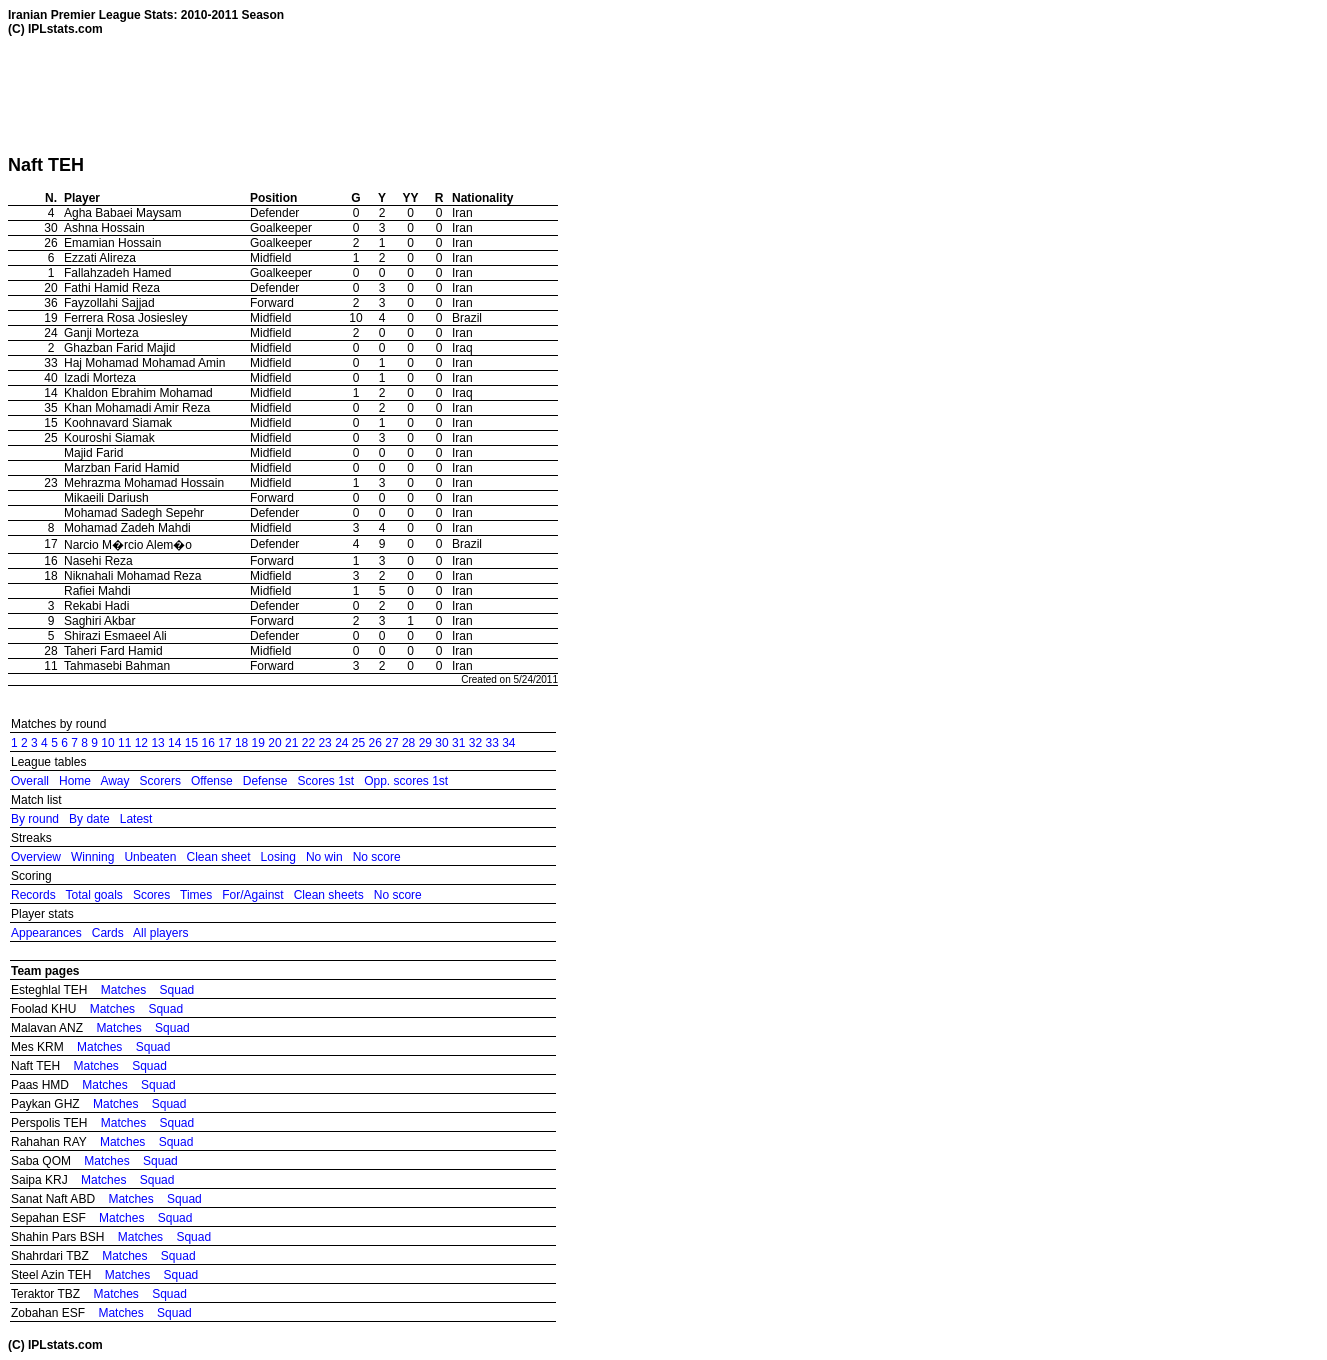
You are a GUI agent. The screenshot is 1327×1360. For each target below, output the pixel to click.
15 (191, 743)
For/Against (252, 895)
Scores (151, 895)
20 (274, 743)
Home (75, 781)
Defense (265, 781)
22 (308, 743)
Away (114, 781)
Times (196, 895)
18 (241, 743)
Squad (177, 990)
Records (33, 895)
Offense (212, 781)
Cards (108, 933)
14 (174, 743)
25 (358, 743)
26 (375, 743)
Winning (92, 857)
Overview (36, 857)
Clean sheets (329, 895)
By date (89, 819)
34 (508, 743)
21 (291, 743)
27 (391, 743)
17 (224, 743)
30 (441, 743)
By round (35, 819)
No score (377, 857)
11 (124, 743)
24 (341, 743)
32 (475, 743)
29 (425, 743)
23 (324, 743)
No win (324, 857)
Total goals (93, 895)
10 (107, 743)
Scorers (160, 781)
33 (491, 743)
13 (157, 743)
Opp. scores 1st (406, 781)
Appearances (46, 933)
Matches (123, 990)
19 (258, 743)
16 (208, 743)
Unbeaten (150, 857)
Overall (30, 781)
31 (458, 743)
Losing (278, 857)
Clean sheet (218, 857)
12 (141, 743)
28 (408, 743)
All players (160, 933)
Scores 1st (325, 781)
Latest (136, 819)
